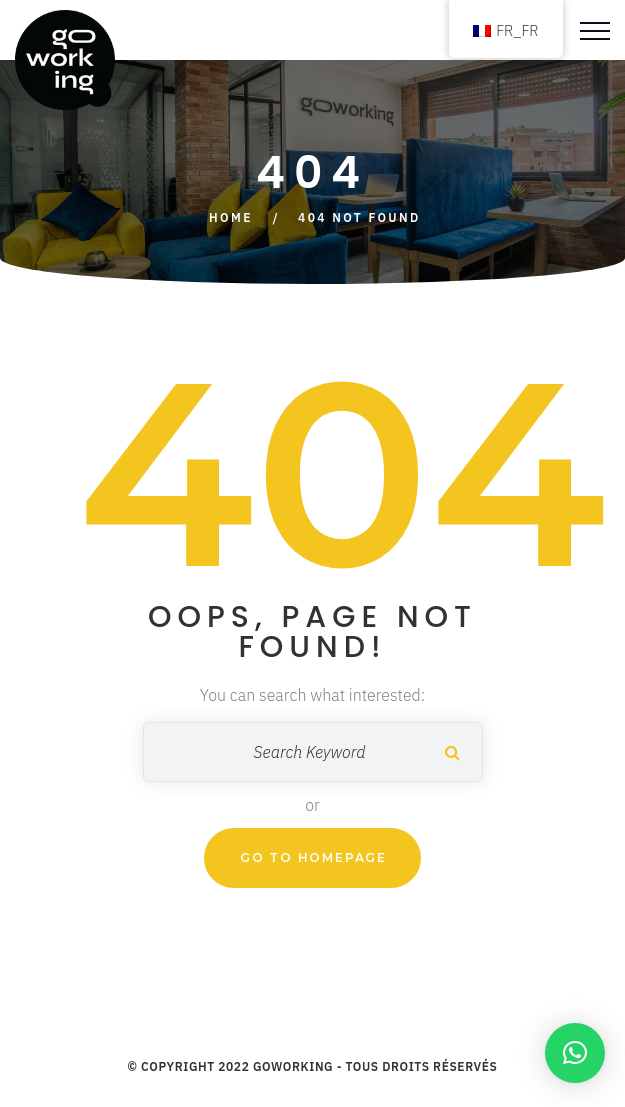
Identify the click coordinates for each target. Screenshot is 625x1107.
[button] (575, 1053)
